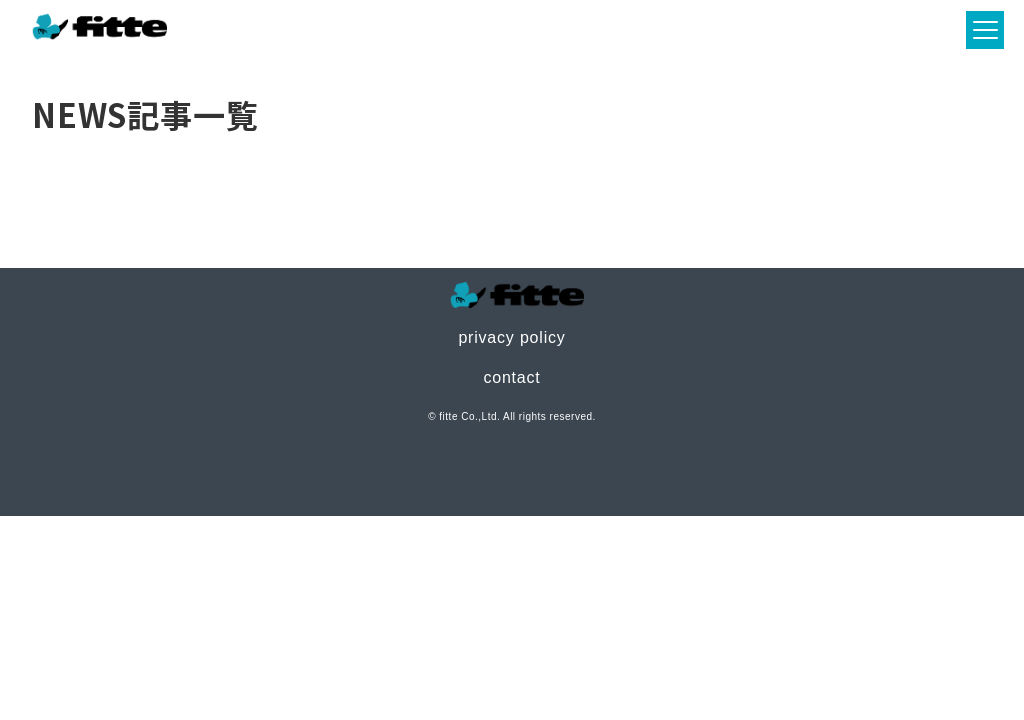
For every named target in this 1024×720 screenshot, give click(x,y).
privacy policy (511, 337)
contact (511, 377)
